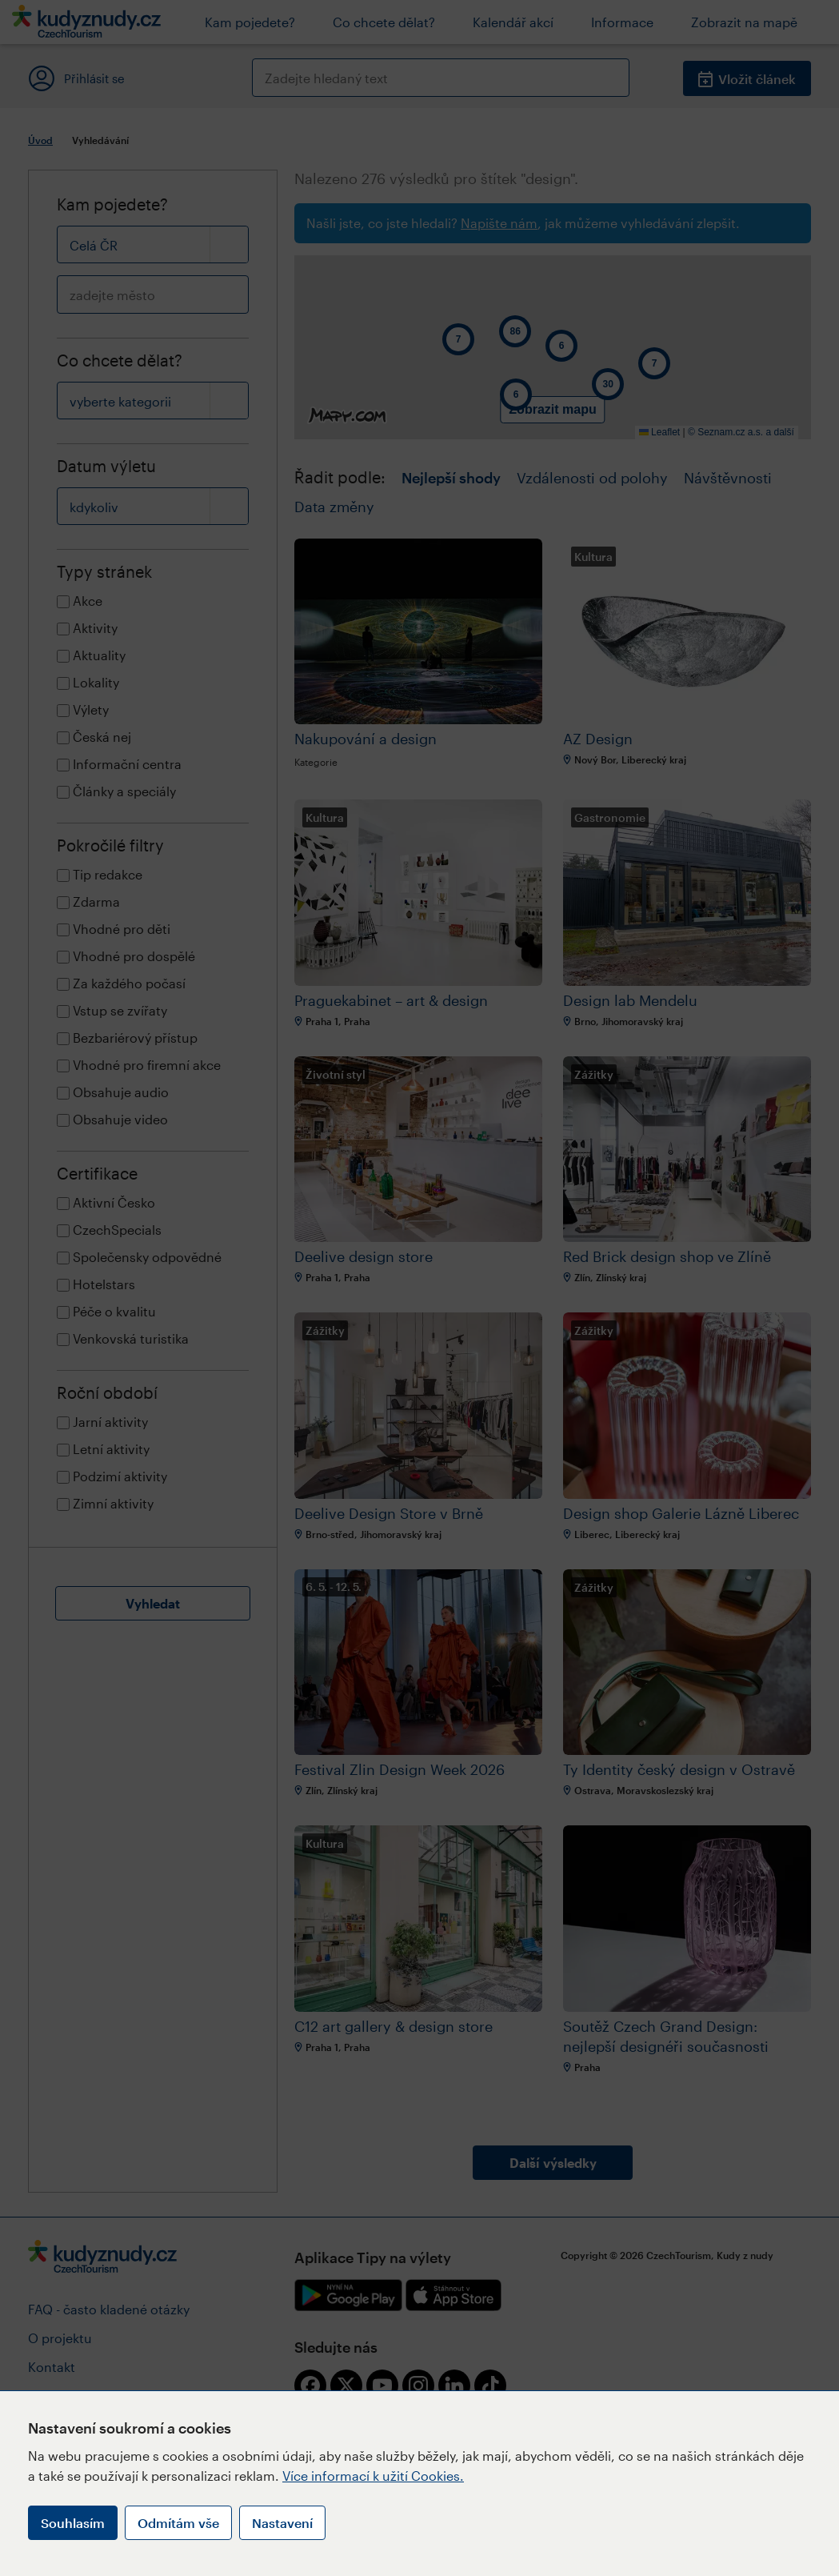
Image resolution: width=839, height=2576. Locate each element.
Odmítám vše (178, 2522)
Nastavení (282, 2522)
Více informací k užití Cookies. (373, 2475)
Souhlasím (73, 2522)
